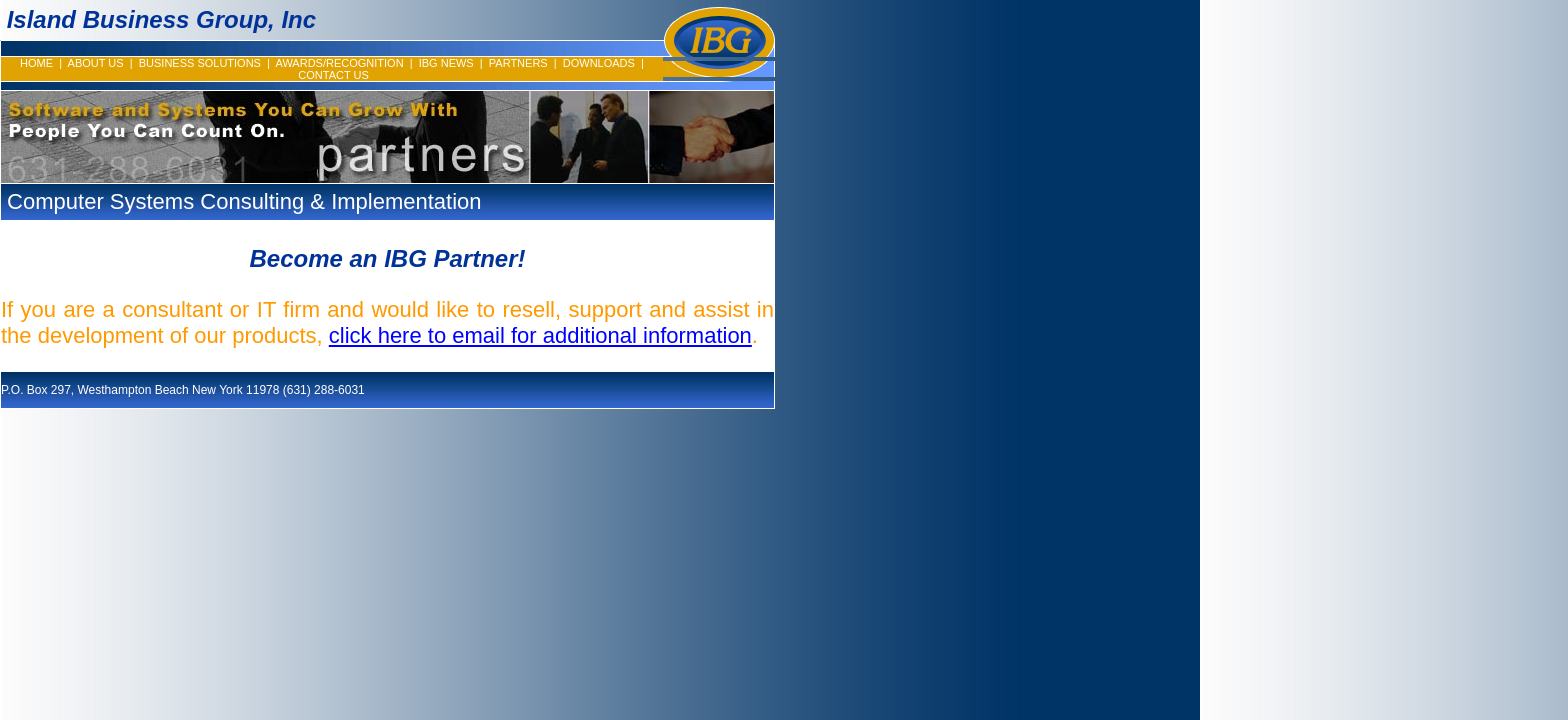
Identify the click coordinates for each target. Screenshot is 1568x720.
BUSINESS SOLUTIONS (200, 63)
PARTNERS (518, 63)
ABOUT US (96, 63)
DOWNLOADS (599, 63)
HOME (36, 63)
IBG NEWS (446, 63)
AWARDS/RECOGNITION (339, 63)
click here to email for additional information (540, 335)
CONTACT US (333, 75)
